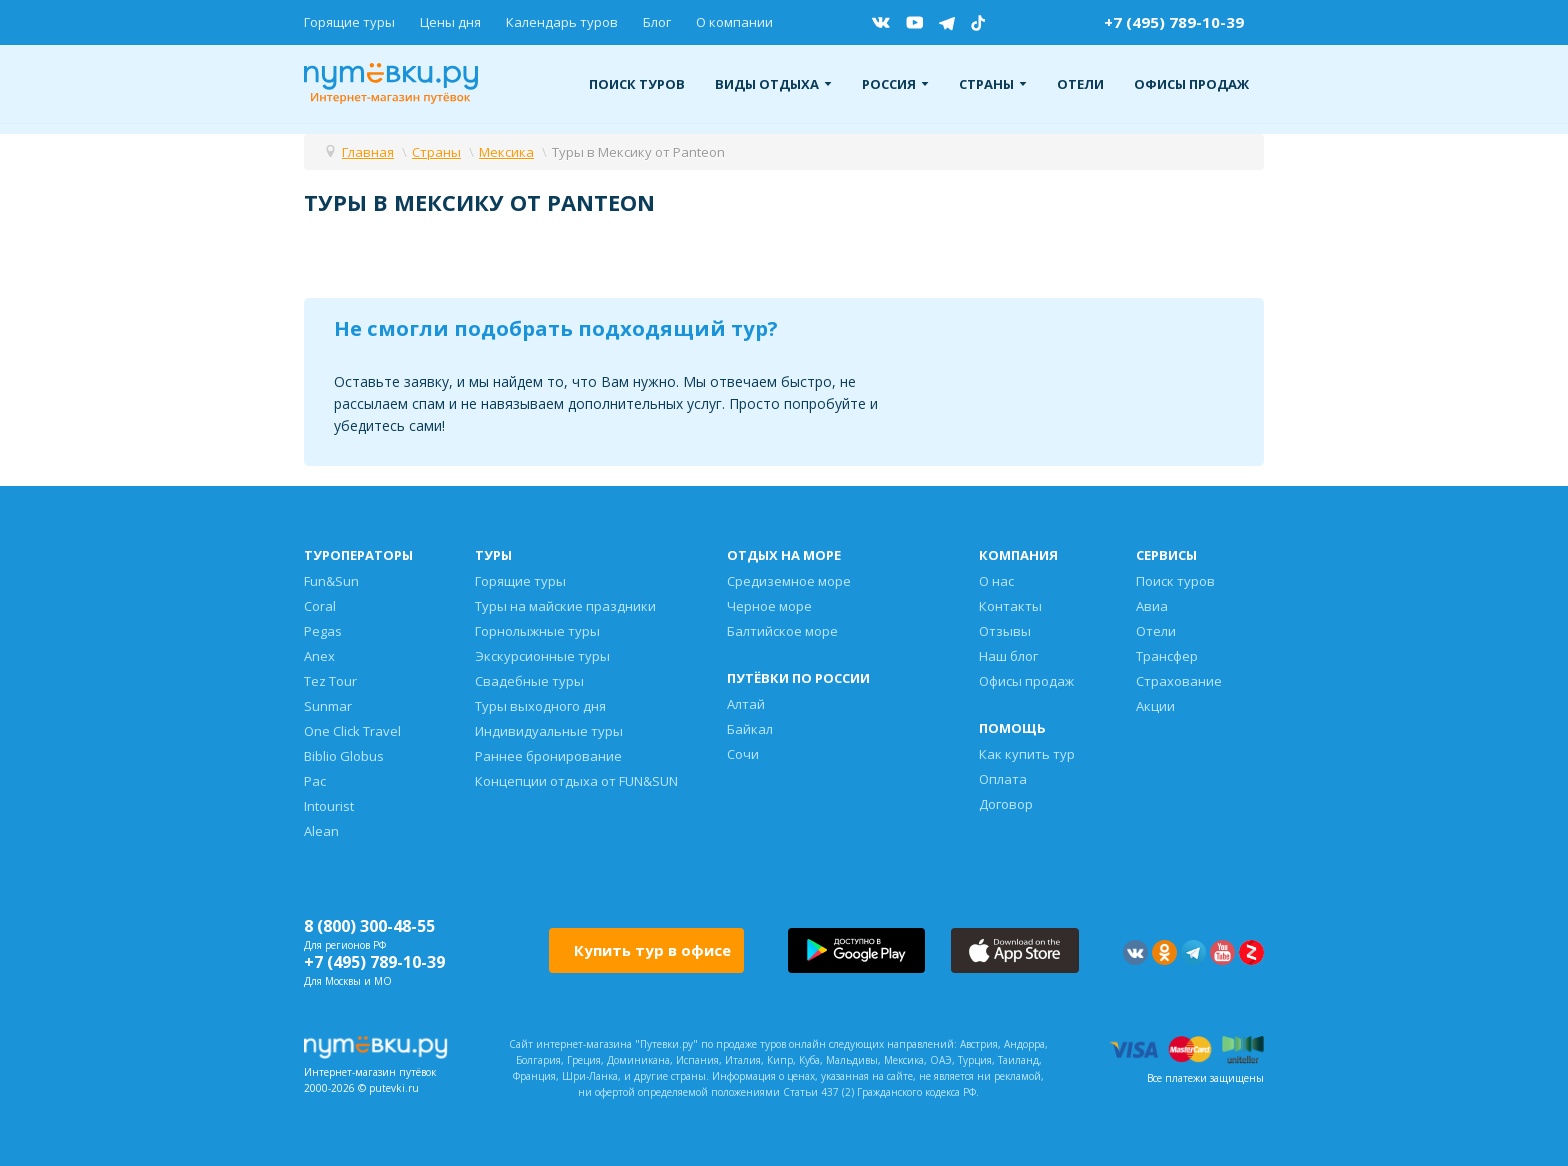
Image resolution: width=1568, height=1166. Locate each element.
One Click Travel (352, 731)
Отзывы (1005, 631)
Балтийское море (782, 631)
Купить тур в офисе (652, 950)
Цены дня (450, 22)
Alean (321, 831)
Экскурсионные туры (542, 656)
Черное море (769, 606)
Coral (320, 606)
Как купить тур (1027, 754)
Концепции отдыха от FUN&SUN (576, 781)
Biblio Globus (344, 756)
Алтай (746, 704)
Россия (895, 84)
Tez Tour (330, 681)
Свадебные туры (529, 681)
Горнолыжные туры (537, 631)
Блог (657, 22)
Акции (1155, 706)
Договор (1006, 804)
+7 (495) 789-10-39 (1174, 22)
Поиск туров (637, 84)
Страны (993, 84)
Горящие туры (349, 22)
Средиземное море (789, 581)
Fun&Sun (331, 581)
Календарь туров (562, 22)
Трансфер (1167, 656)
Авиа (1152, 606)
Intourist (329, 806)
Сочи (743, 754)
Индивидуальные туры (549, 731)
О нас (996, 581)
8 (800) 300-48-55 (369, 926)
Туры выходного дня (540, 706)
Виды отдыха (773, 84)
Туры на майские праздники (565, 606)
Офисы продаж (1191, 84)
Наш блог (1008, 656)
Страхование (1179, 681)
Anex (319, 656)
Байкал (750, 729)
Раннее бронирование (548, 756)
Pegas (323, 631)
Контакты (1010, 606)
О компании (734, 22)
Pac (315, 781)
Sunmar (328, 706)
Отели (1080, 84)
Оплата (1003, 779)
